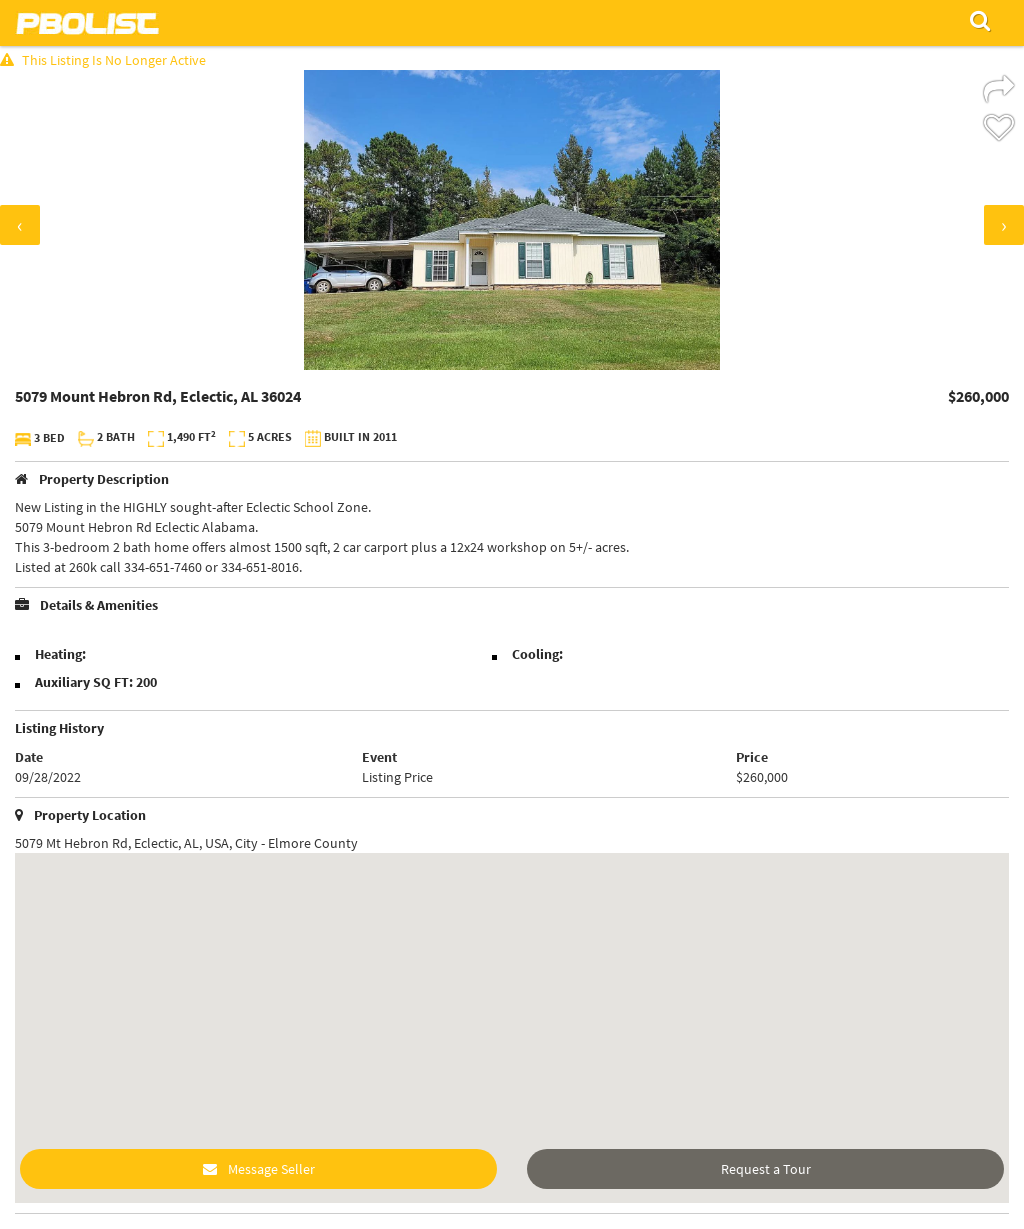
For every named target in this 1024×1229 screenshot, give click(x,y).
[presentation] (20, 225)
